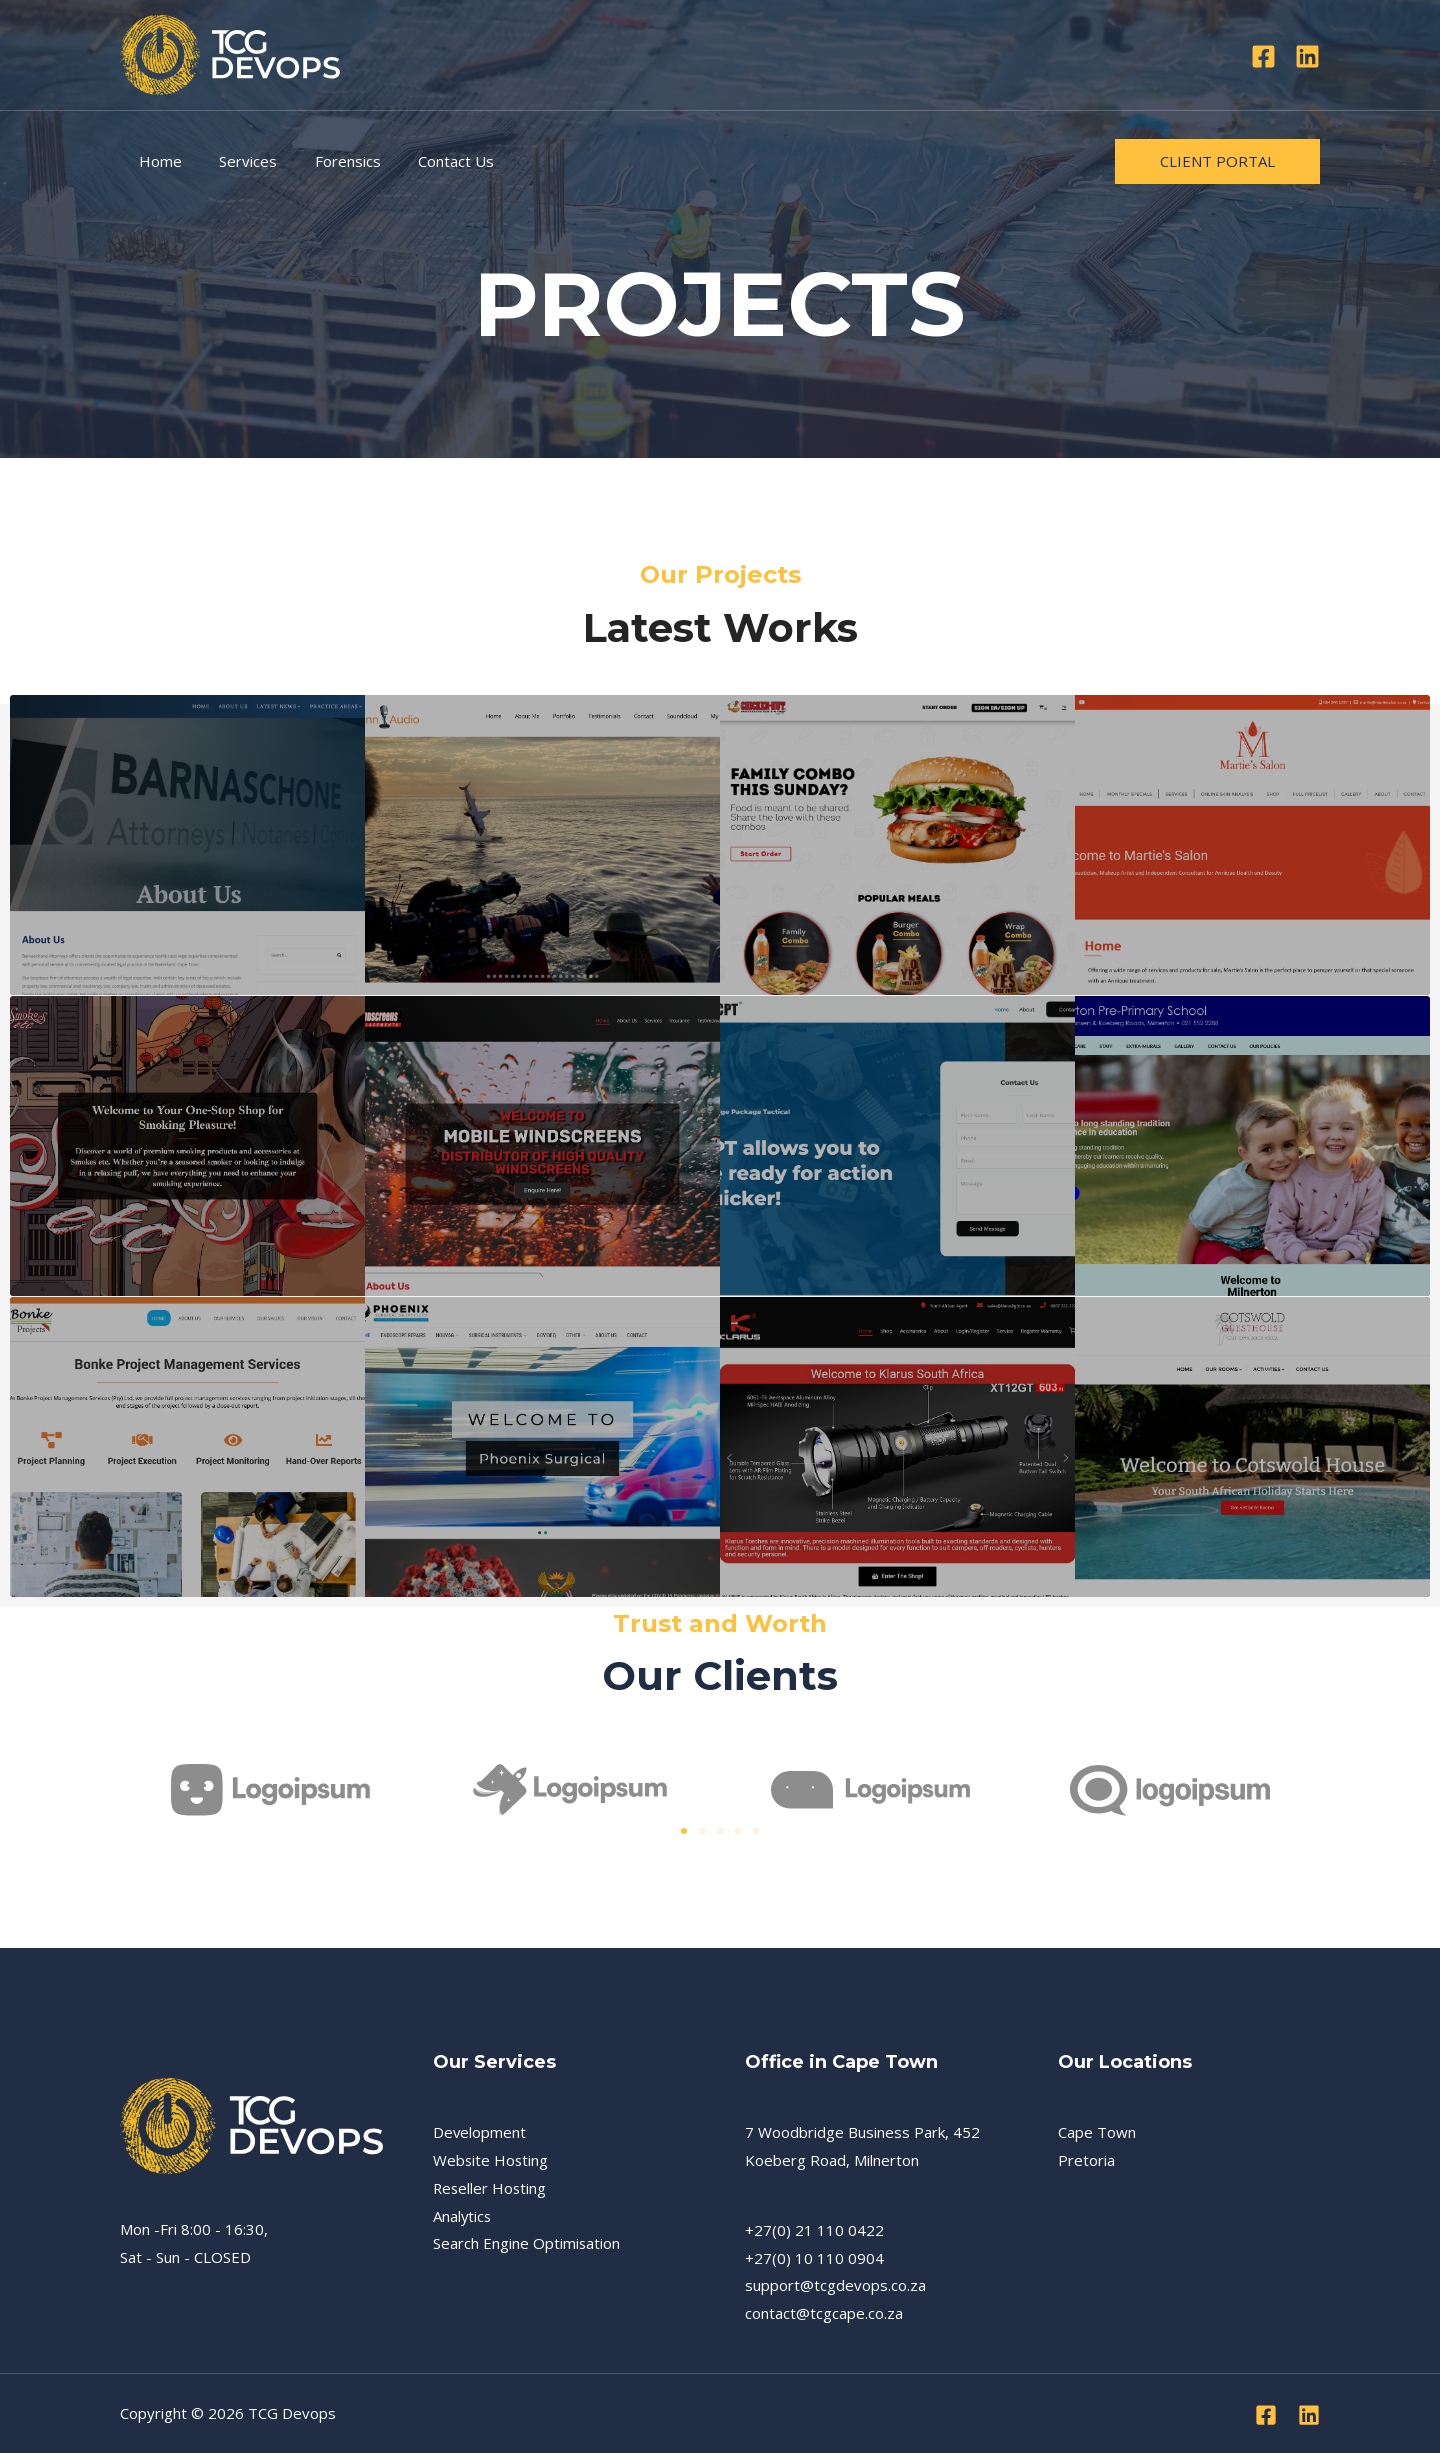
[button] (684, 1831)
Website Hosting (491, 2160)
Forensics (329, 161)
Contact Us (430, 161)
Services (237, 161)
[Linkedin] (1307, 56)
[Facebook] (1263, 56)
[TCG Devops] (230, 53)
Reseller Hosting (491, 2188)
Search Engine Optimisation (527, 2243)
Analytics (463, 2216)
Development (480, 2132)
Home (156, 161)
